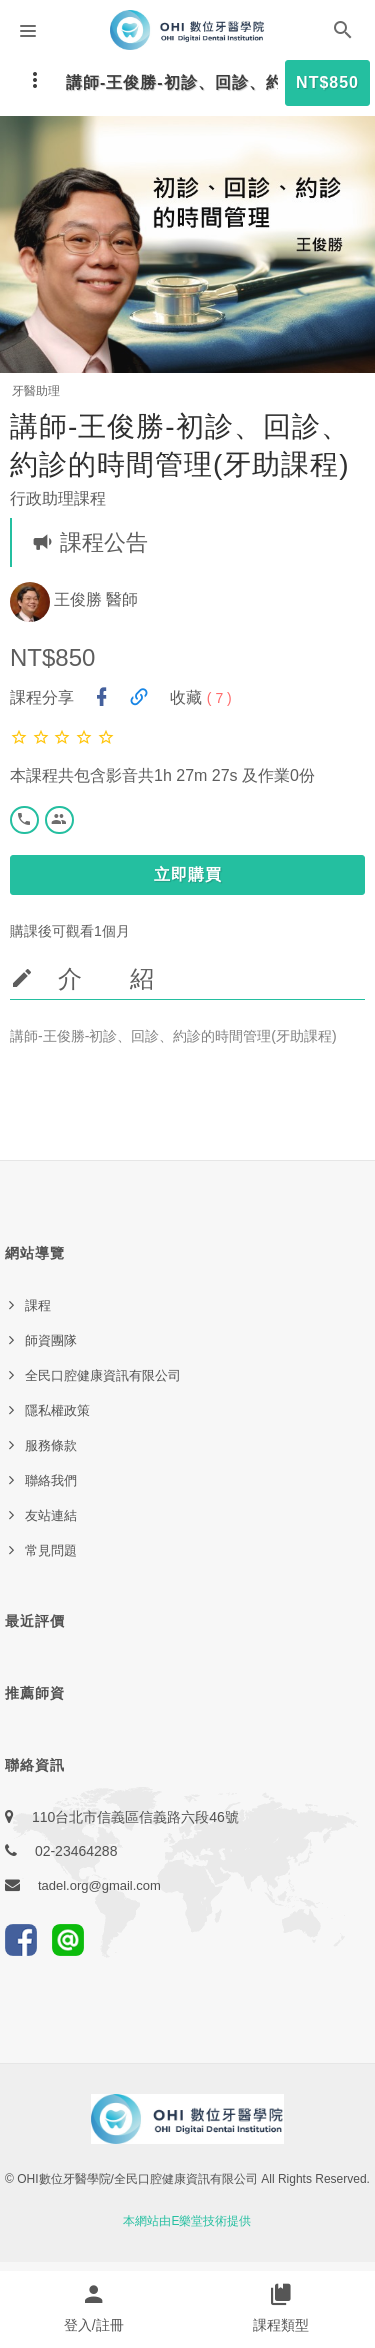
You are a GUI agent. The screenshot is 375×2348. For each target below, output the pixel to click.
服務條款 (51, 1445)
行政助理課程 (58, 498)
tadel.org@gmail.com (99, 1885)
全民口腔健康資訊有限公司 (103, 1375)
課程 (38, 1305)
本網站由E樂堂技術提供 (187, 2221)
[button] (343, 34)
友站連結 (51, 1515)
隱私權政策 (57, 1410)
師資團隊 (51, 1340)
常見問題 (51, 1550)
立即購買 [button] (188, 874)
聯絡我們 (51, 1480)
